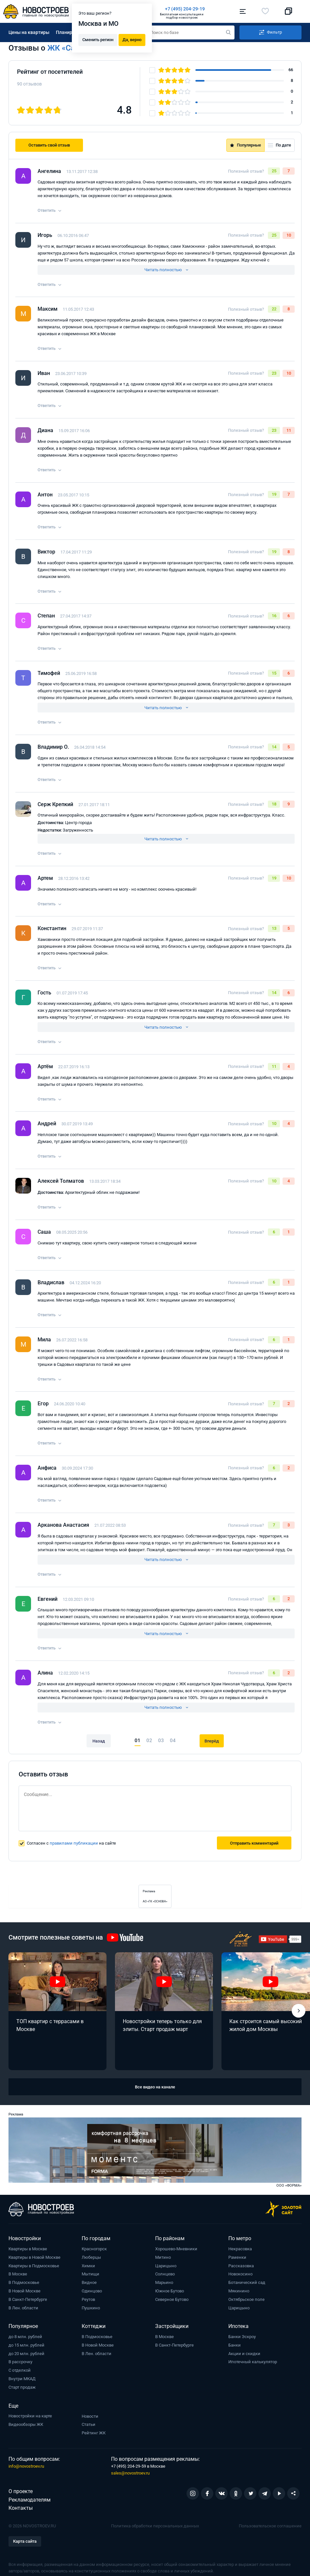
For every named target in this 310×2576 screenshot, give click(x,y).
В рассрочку (20, 2361)
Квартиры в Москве (27, 2248)
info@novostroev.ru (26, 2466)
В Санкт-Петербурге (27, 2299)
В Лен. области (23, 2307)
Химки (88, 2265)
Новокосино (240, 2274)
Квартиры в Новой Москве (34, 2257)
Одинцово (92, 2290)
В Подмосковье (23, 2282)
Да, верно (131, 39)
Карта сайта (25, 2541)
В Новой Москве (24, 2290)
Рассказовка (241, 2265)
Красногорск (94, 2248)
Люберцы (91, 2257)
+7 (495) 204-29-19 (185, 8)
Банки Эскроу (242, 2336)
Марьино (164, 2282)
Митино (163, 2257)
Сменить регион (97, 39)
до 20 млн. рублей (26, 2353)
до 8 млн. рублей (25, 2336)
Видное (89, 2282)
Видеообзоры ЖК (25, 2424)
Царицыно (165, 2265)
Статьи (88, 2424)
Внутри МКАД (22, 2378)
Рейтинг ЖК (94, 2432)
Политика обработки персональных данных (155, 2525)
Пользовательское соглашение (270, 2525)
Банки (234, 2344)
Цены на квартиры (28, 32)
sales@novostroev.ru (130, 2473)
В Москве (17, 2274)
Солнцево (165, 2274)
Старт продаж (22, 2386)
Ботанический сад (246, 2282)
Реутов (88, 2299)
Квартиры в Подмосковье (33, 2265)
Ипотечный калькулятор (252, 2361)
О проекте (20, 2491)
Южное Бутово (169, 2290)
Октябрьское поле (246, 2299)
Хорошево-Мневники (176, 2248)
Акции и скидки (244, 2353)
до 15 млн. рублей (26, 2344)
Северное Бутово (171, 2299)
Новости (90, 2415)
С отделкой (19, 2370)
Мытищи (90, 2274)
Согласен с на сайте (71, 1843)
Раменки (237, 2257)
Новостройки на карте (30, 2415)
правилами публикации (74, 1843)
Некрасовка (240, 2248)
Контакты (20, 2508)
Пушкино (91, 2307)
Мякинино (238, 2290)
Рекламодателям (29, 2499)
